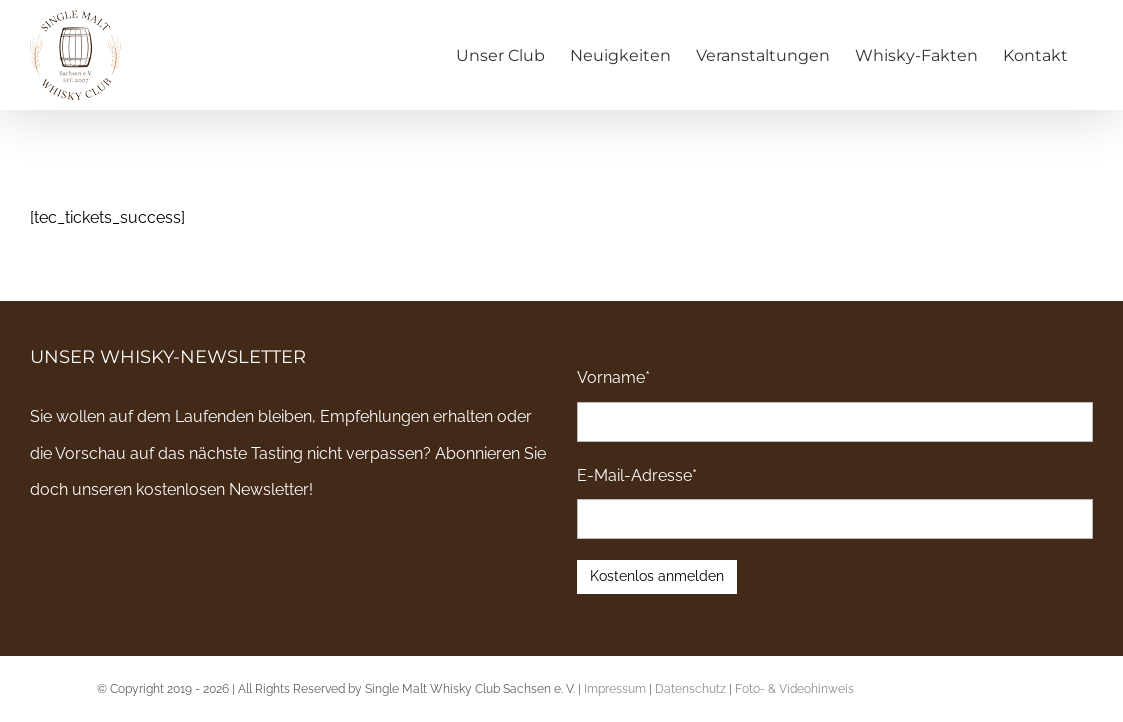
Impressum (615, 689)
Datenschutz (690, 689)
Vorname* (613, 377)
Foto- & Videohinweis (794, 689)
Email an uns (1042, 687)
